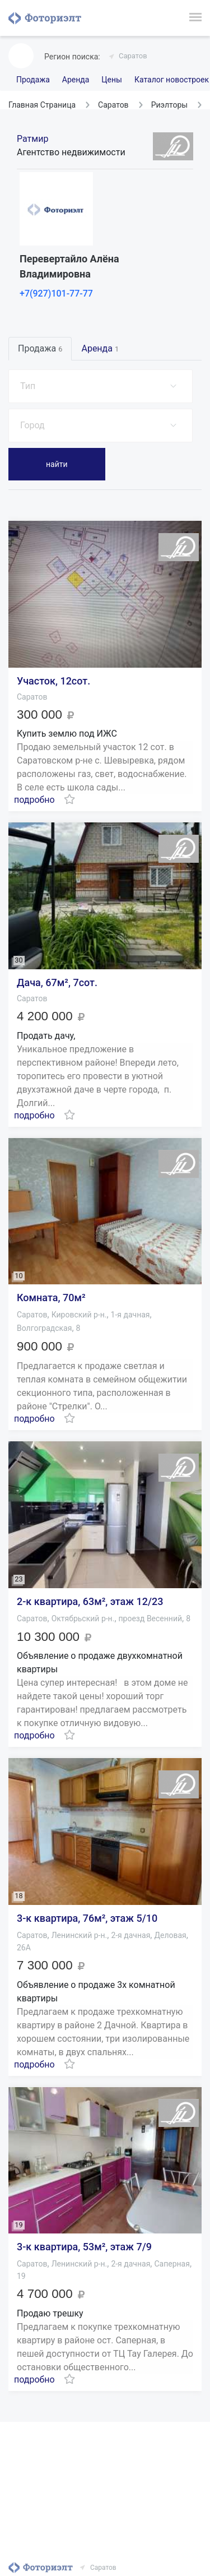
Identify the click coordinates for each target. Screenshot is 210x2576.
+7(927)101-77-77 (56, 293)
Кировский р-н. (79, 1314)
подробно (34, 799)
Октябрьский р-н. (83, 1618)
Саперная (171, 2263)
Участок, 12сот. (53, 681)
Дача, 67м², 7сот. (57, 982)
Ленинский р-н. (80, 1935)
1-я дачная (130, 1314)
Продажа (33, 79)
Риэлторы (169, 104)
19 (21, 2276)
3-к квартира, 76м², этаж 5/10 (87, 1918)
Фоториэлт (44, 17)
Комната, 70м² (51, 1297)
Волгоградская (44, 1328)
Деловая (170, 1935)
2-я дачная (130, 1935)
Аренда (76, 79)
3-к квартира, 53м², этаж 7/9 (84, 2247)
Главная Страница (42, 104)
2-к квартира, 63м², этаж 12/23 (90, 1601)
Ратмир (32, 138)
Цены (111, 79)
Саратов (133, 56)
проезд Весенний (151, 1618)
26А (24, 1947)
